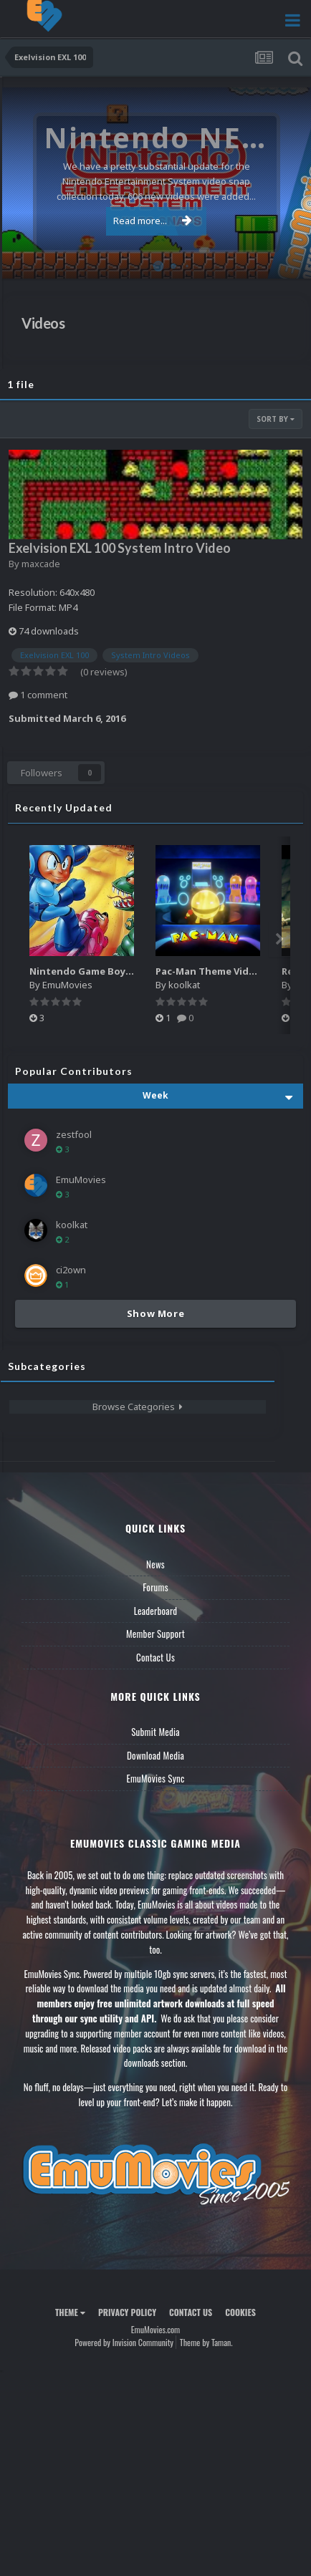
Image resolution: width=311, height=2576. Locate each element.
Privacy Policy (127, 2312)
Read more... (152, 220)
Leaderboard (156, 1610)
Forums (155, 1587)
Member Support (155, 1633)
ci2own (71, 1269)
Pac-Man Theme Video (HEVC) (225, 971)
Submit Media (155, 1731)
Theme (70, 2312)
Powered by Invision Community (124, 2342)
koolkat (184, 984)
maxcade (40, 563)
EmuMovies (67, 984)
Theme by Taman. (206, 2342)
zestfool (74, 1134)
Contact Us (155, 1657)
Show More (156, 1313)
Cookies (240, 2312)
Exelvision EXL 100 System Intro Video (120, 548)
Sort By (276, 419)
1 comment (38, 694)
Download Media (155, 1755)
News (155, 1564)
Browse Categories (137, 1406)
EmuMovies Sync (155, 1778)
